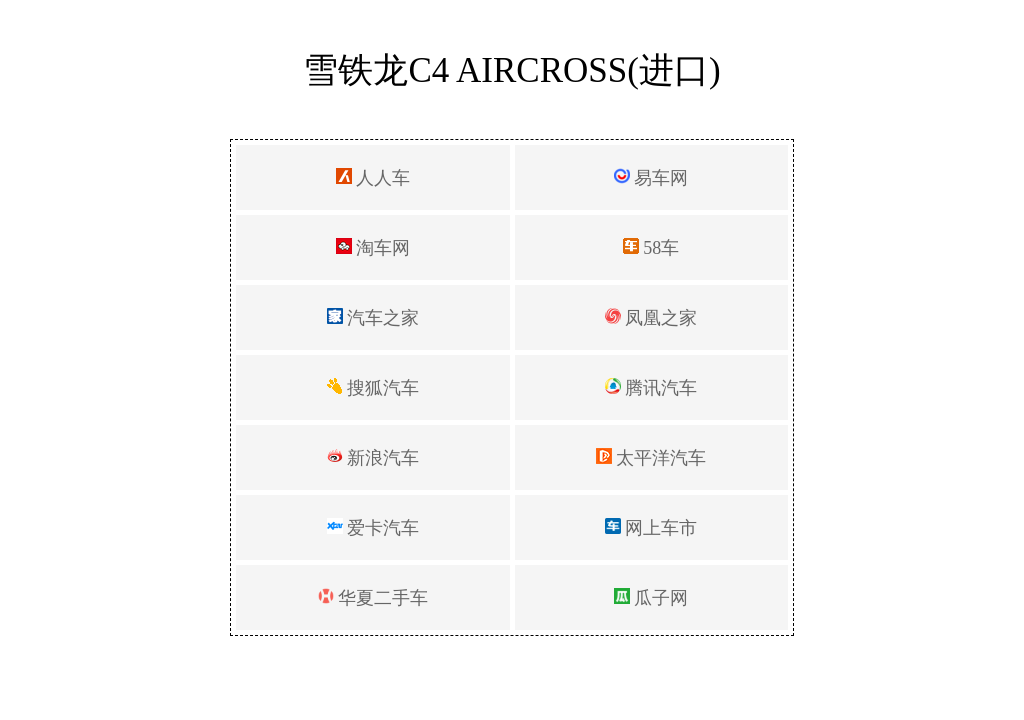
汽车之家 (373, 318)
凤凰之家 (651, 318)
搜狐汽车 (373, 388)
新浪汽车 (373, 458)
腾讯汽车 (651, 388)
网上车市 (651, 528)
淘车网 (373, 248)
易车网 (651, 178)
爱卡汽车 (373, 528)
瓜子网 (651, 598)
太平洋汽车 (651, 458)
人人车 (373, 178)
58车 (651, 248)
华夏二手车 (373, 598)
